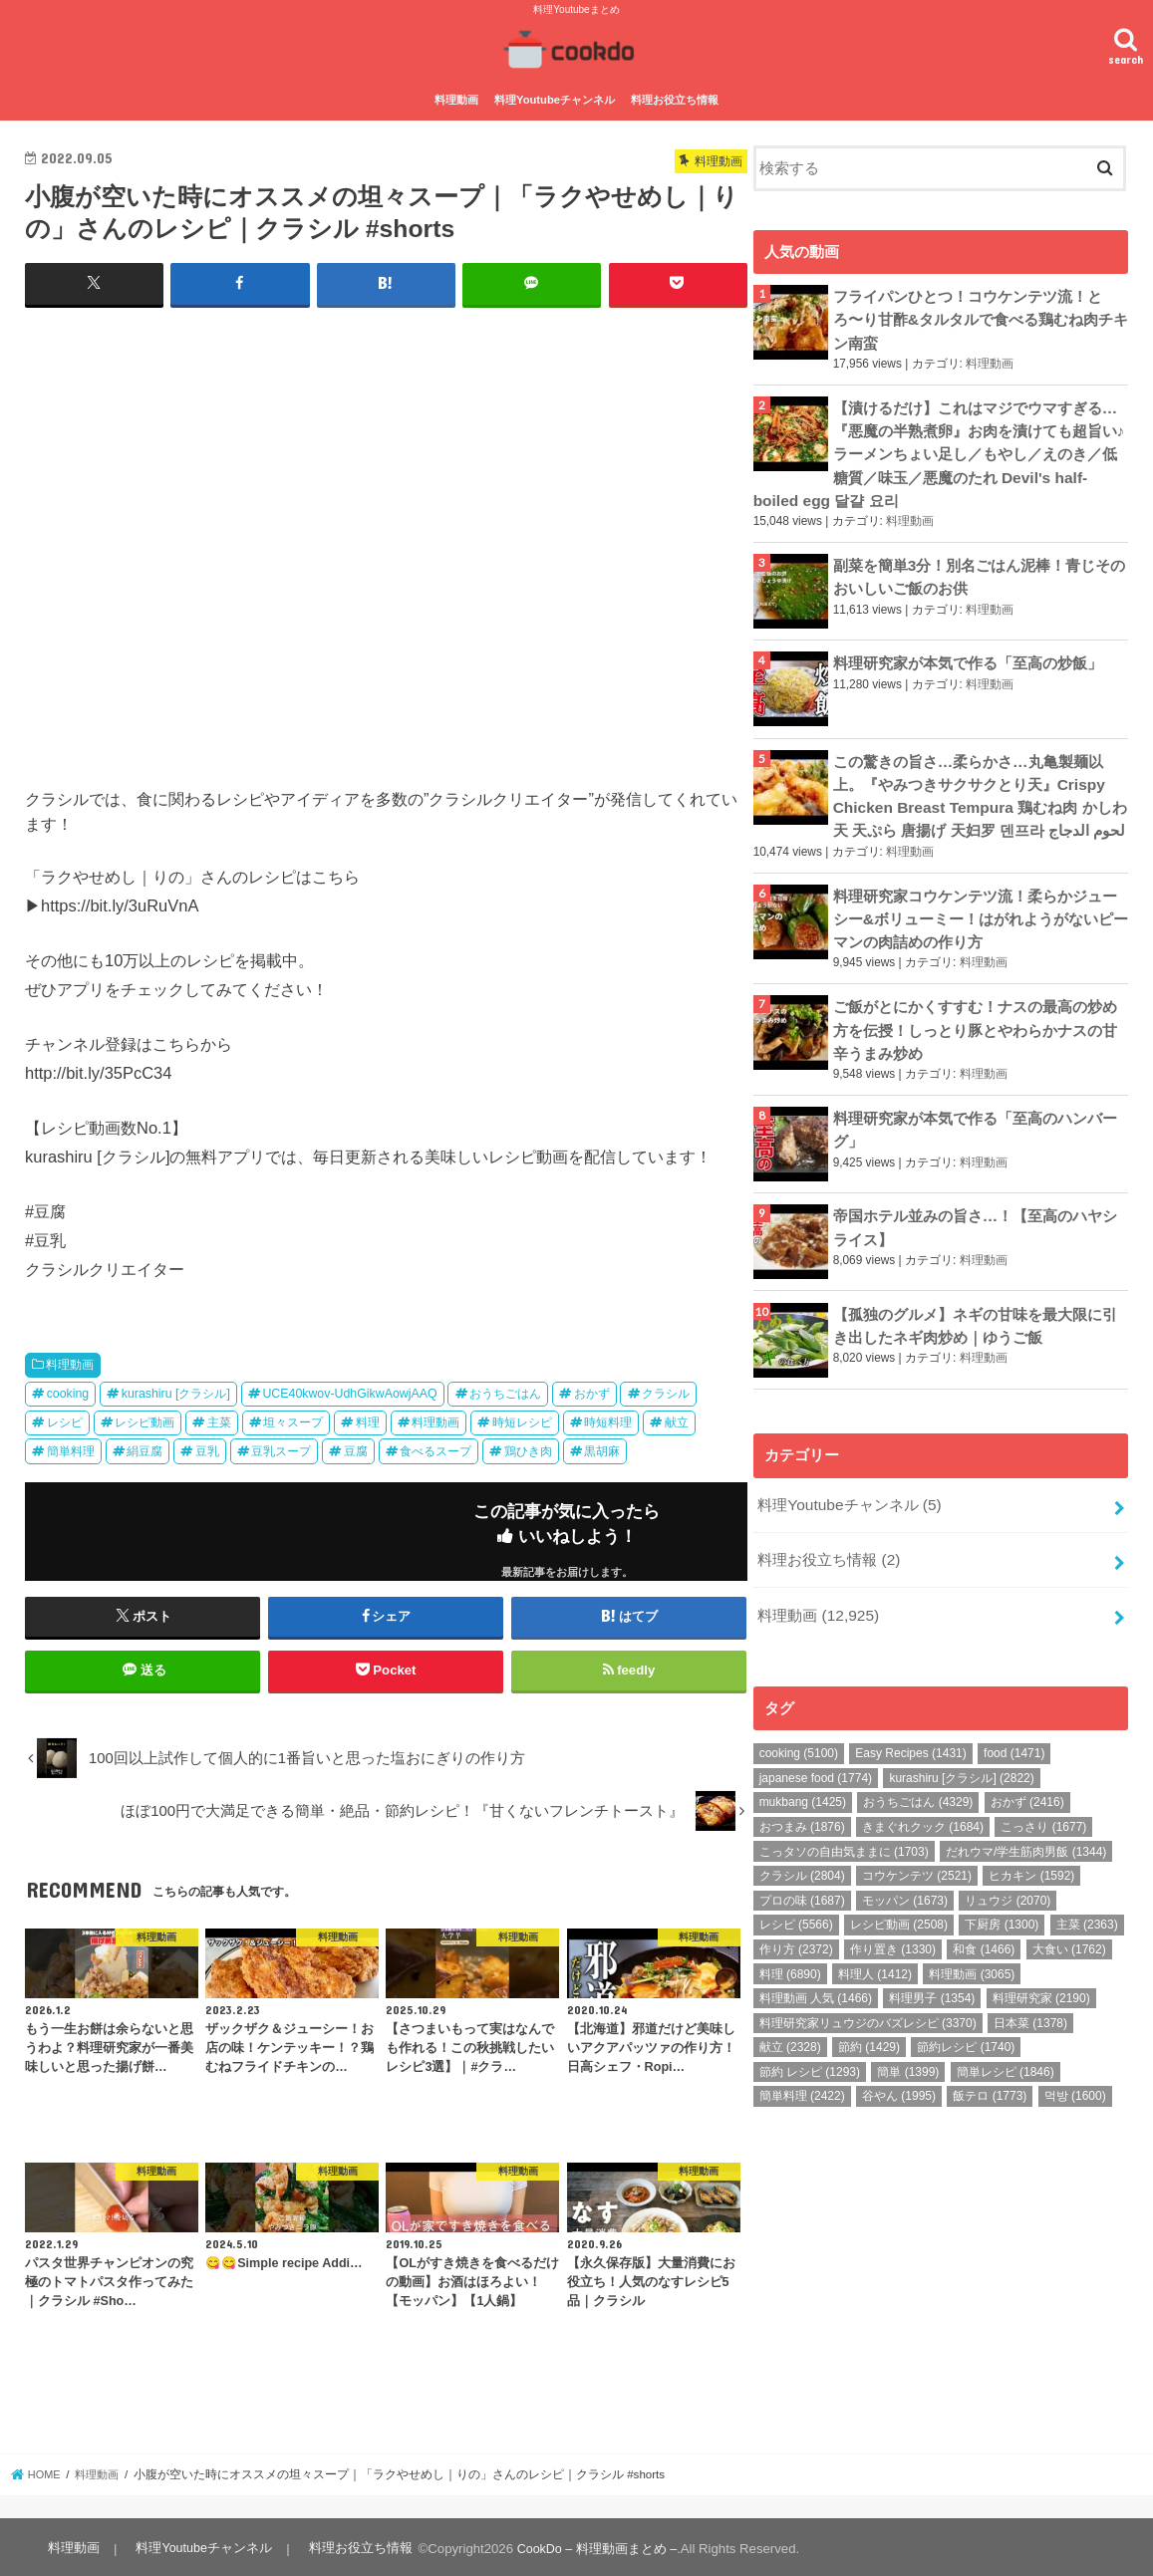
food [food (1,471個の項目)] (1014, 1720)
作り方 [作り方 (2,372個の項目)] (796, 1917)
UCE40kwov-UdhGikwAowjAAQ (349, 1390)
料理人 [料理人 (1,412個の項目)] (875, 1940)
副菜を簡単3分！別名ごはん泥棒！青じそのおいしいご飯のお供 (979, 563)
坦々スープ (293, 1418)
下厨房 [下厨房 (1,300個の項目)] (1001, 1892)
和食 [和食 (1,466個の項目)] (983, 1917)
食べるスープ (435, 1447)
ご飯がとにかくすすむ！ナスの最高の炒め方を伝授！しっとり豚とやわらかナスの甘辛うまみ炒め (975, 1006)
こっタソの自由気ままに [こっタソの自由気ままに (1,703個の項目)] (844, 1819)
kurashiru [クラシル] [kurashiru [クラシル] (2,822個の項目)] (961, 1745)
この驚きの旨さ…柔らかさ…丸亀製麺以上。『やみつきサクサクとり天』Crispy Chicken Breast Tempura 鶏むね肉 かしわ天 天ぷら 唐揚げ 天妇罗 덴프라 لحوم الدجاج (979, 781)
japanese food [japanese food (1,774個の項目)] (815, 1745)
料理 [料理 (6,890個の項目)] (790, 1940)
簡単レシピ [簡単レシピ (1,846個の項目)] (1005, 2039)
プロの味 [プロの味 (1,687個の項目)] (802, 1868)
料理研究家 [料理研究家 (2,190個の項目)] (1041, 1965)
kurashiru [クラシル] (176, 1390)
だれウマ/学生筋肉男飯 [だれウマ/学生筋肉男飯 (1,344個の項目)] (1026, 1819)
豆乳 (207, 1447)
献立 (677, 1418)
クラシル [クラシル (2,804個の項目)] (802, 1843)
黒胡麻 (602, 1447)
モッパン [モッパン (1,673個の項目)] (905, 1868)
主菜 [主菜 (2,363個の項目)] (1087, 1892)
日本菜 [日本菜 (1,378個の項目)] (1030, 1990)
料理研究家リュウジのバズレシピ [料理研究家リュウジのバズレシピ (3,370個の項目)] (868, 1990)
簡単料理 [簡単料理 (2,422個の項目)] (802, 2063)
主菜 (219, 1418)
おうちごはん (505, 1390)
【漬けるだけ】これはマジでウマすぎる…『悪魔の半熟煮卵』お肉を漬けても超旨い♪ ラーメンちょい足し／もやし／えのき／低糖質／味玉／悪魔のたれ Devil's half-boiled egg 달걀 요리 (940, 444)
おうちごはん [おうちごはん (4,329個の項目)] (918, 1769)
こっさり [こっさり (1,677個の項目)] (1043, 1794)
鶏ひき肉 (528, 1447)
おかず (592, 1390)
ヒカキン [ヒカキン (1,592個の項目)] (1031, 1843)
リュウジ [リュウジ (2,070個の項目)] (1007, 1868)
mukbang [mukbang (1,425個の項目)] (802, 1769)
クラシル (666, 1390)
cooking (68, 1390)
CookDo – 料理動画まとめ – (593, 2544)
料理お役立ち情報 (675, 98)
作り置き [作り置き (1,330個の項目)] (893, 1917)
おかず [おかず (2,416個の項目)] (1027, 1769)
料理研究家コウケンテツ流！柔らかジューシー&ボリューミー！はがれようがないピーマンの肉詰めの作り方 (980, 899)
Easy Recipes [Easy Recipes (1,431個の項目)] (910, 1720)
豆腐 (356, 1447)
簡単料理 (71, 1447)
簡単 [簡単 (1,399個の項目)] (908, 2039)
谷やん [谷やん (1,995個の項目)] (899, 2063)
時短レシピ (522, 1418)
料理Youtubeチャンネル (554, 98)
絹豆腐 (144, 1447)
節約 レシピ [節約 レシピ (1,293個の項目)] (809, 2039)
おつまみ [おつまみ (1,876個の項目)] (802, 1794)
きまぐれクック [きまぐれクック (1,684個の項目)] (923, 1794)
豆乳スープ (281, 1447)
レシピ (65, 1418)
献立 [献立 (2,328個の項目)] (790, 2014)
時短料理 (608, 1418)
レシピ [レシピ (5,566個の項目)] (796, 1892)
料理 (368, 1418)
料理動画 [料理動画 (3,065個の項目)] (971, 1940)
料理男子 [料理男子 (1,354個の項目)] (932, 1965)
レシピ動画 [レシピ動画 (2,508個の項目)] (899, 1892)
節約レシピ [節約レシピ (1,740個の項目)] (965, 2014)
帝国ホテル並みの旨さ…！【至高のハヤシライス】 (975, 1200)
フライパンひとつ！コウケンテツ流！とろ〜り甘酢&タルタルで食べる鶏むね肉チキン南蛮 (980, 315)
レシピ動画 (144, 1418)
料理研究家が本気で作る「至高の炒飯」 (967, 650)
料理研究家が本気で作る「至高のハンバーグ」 (975, 1103)
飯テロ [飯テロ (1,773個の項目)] (989, 2063)
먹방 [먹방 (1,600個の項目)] (1075, 2063)
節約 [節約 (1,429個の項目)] (869, 2014)
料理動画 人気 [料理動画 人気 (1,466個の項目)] (815, 1965)
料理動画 (456, 98)
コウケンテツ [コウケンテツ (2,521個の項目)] (917, 1843)
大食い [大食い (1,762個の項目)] (1069, 1917)
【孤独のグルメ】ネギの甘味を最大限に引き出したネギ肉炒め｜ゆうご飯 (975, 1299)
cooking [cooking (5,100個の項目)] (798, 1720)
